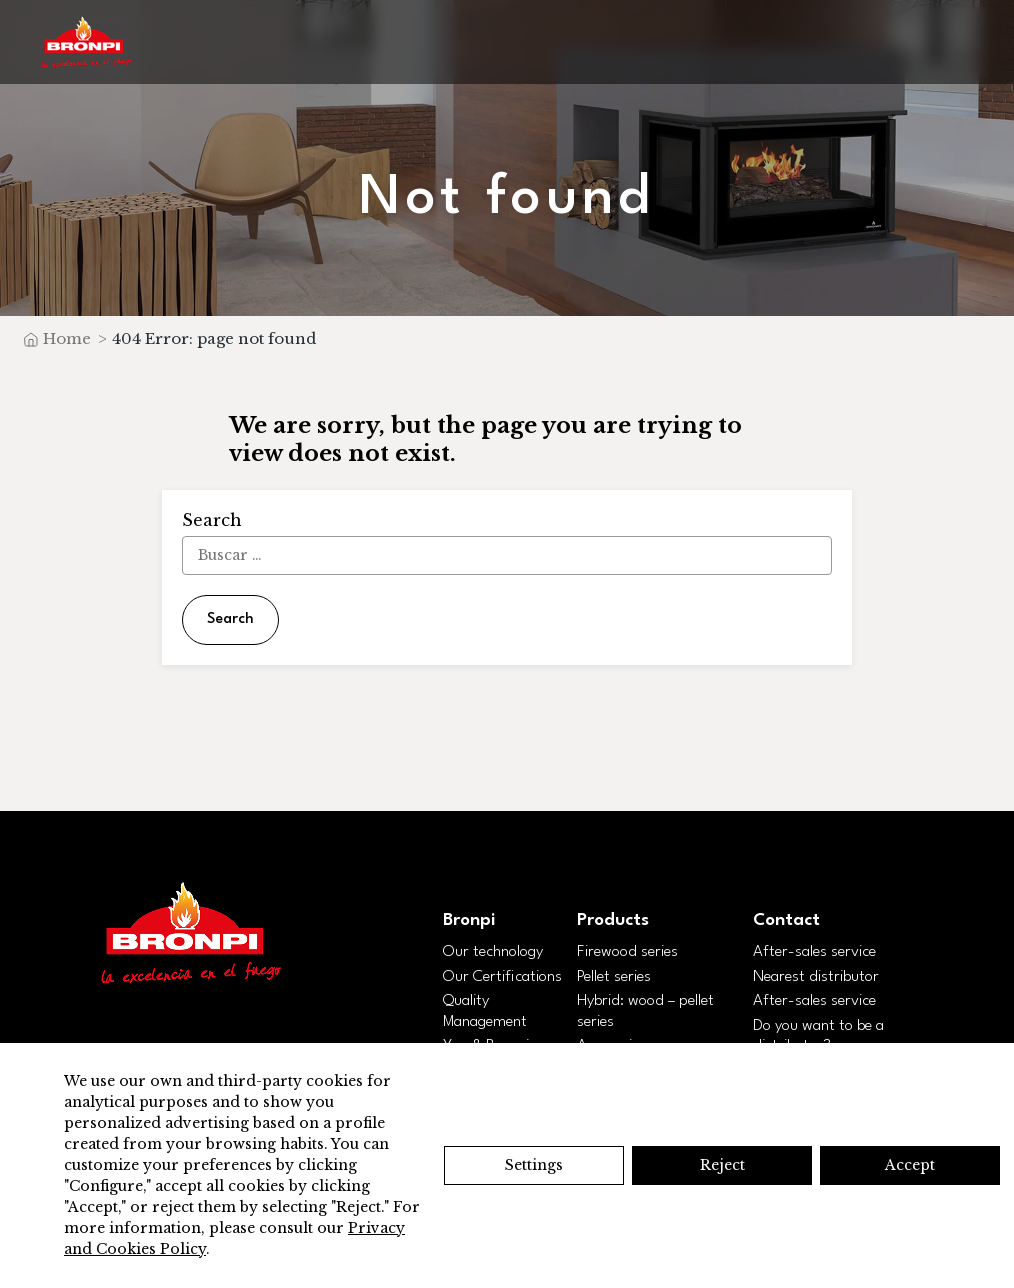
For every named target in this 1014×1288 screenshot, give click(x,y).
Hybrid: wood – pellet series (645, 1011)
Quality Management (485, 1011)
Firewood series (627, 952)
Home (67, 338)
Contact (786, 920)
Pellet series (614, 977)
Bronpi (469, 920)
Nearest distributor (816, 977)
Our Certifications (502, 977)
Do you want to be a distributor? (818, 1036)
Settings (534, 1165)
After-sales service (814, 952)
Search (230, 619)
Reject (722, 1165)
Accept (910, 1165)
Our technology (493, 952)
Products (613, 920)
